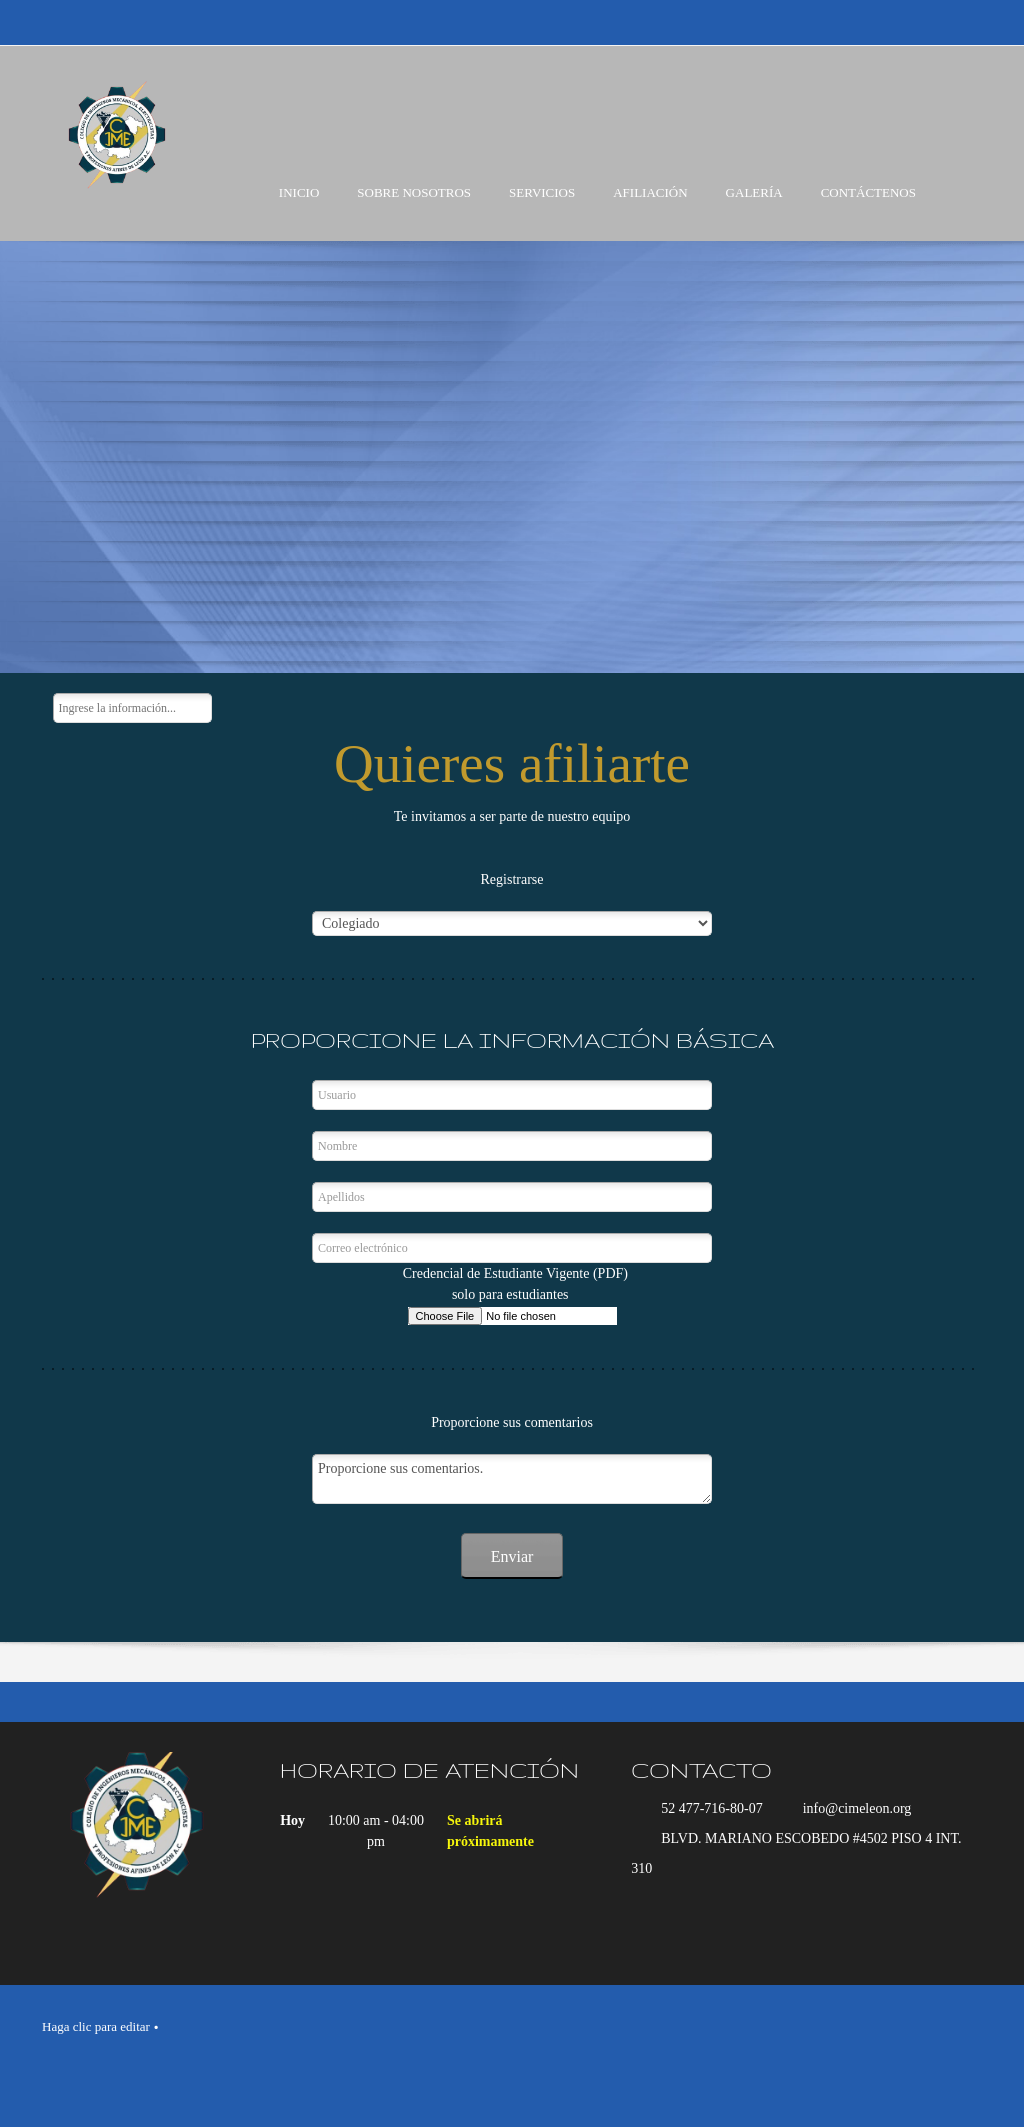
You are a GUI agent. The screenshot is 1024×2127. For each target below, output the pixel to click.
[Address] (799, 1854)
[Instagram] (587, 2067)
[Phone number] (702, 1809)
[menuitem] (299, 210)
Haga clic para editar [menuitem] (96, 2026)
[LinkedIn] (547, 2067)
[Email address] (847, 1809)
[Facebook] (507, 2067)
